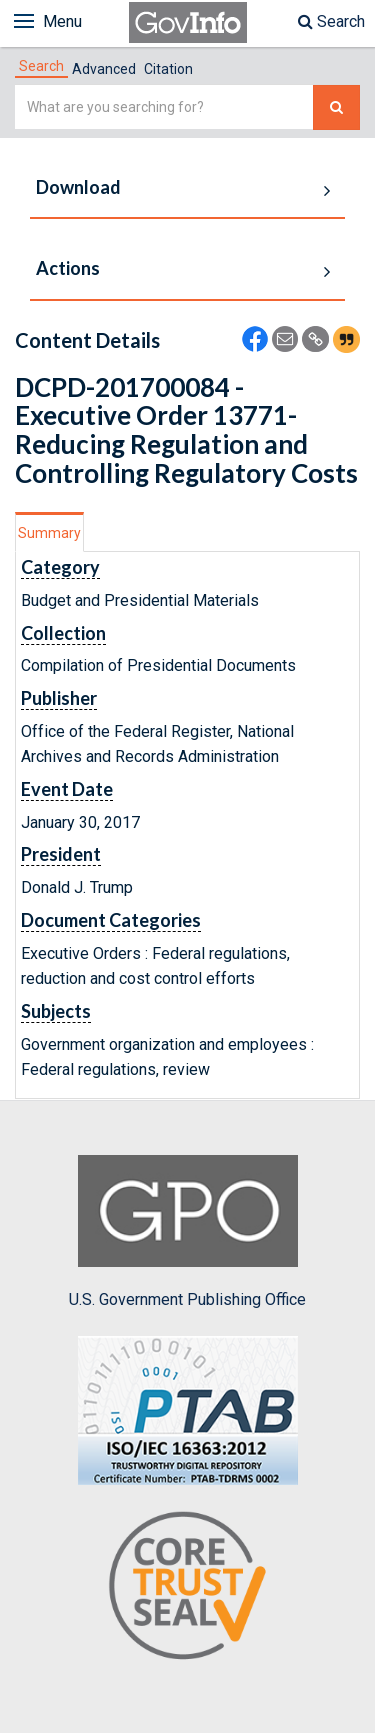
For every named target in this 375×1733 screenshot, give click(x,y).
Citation (168, 69)
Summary (49, 533)
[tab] (41, 66)
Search (331, 21)
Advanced (104, 69)
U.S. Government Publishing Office (187, 1232)
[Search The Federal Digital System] (336, 107)
